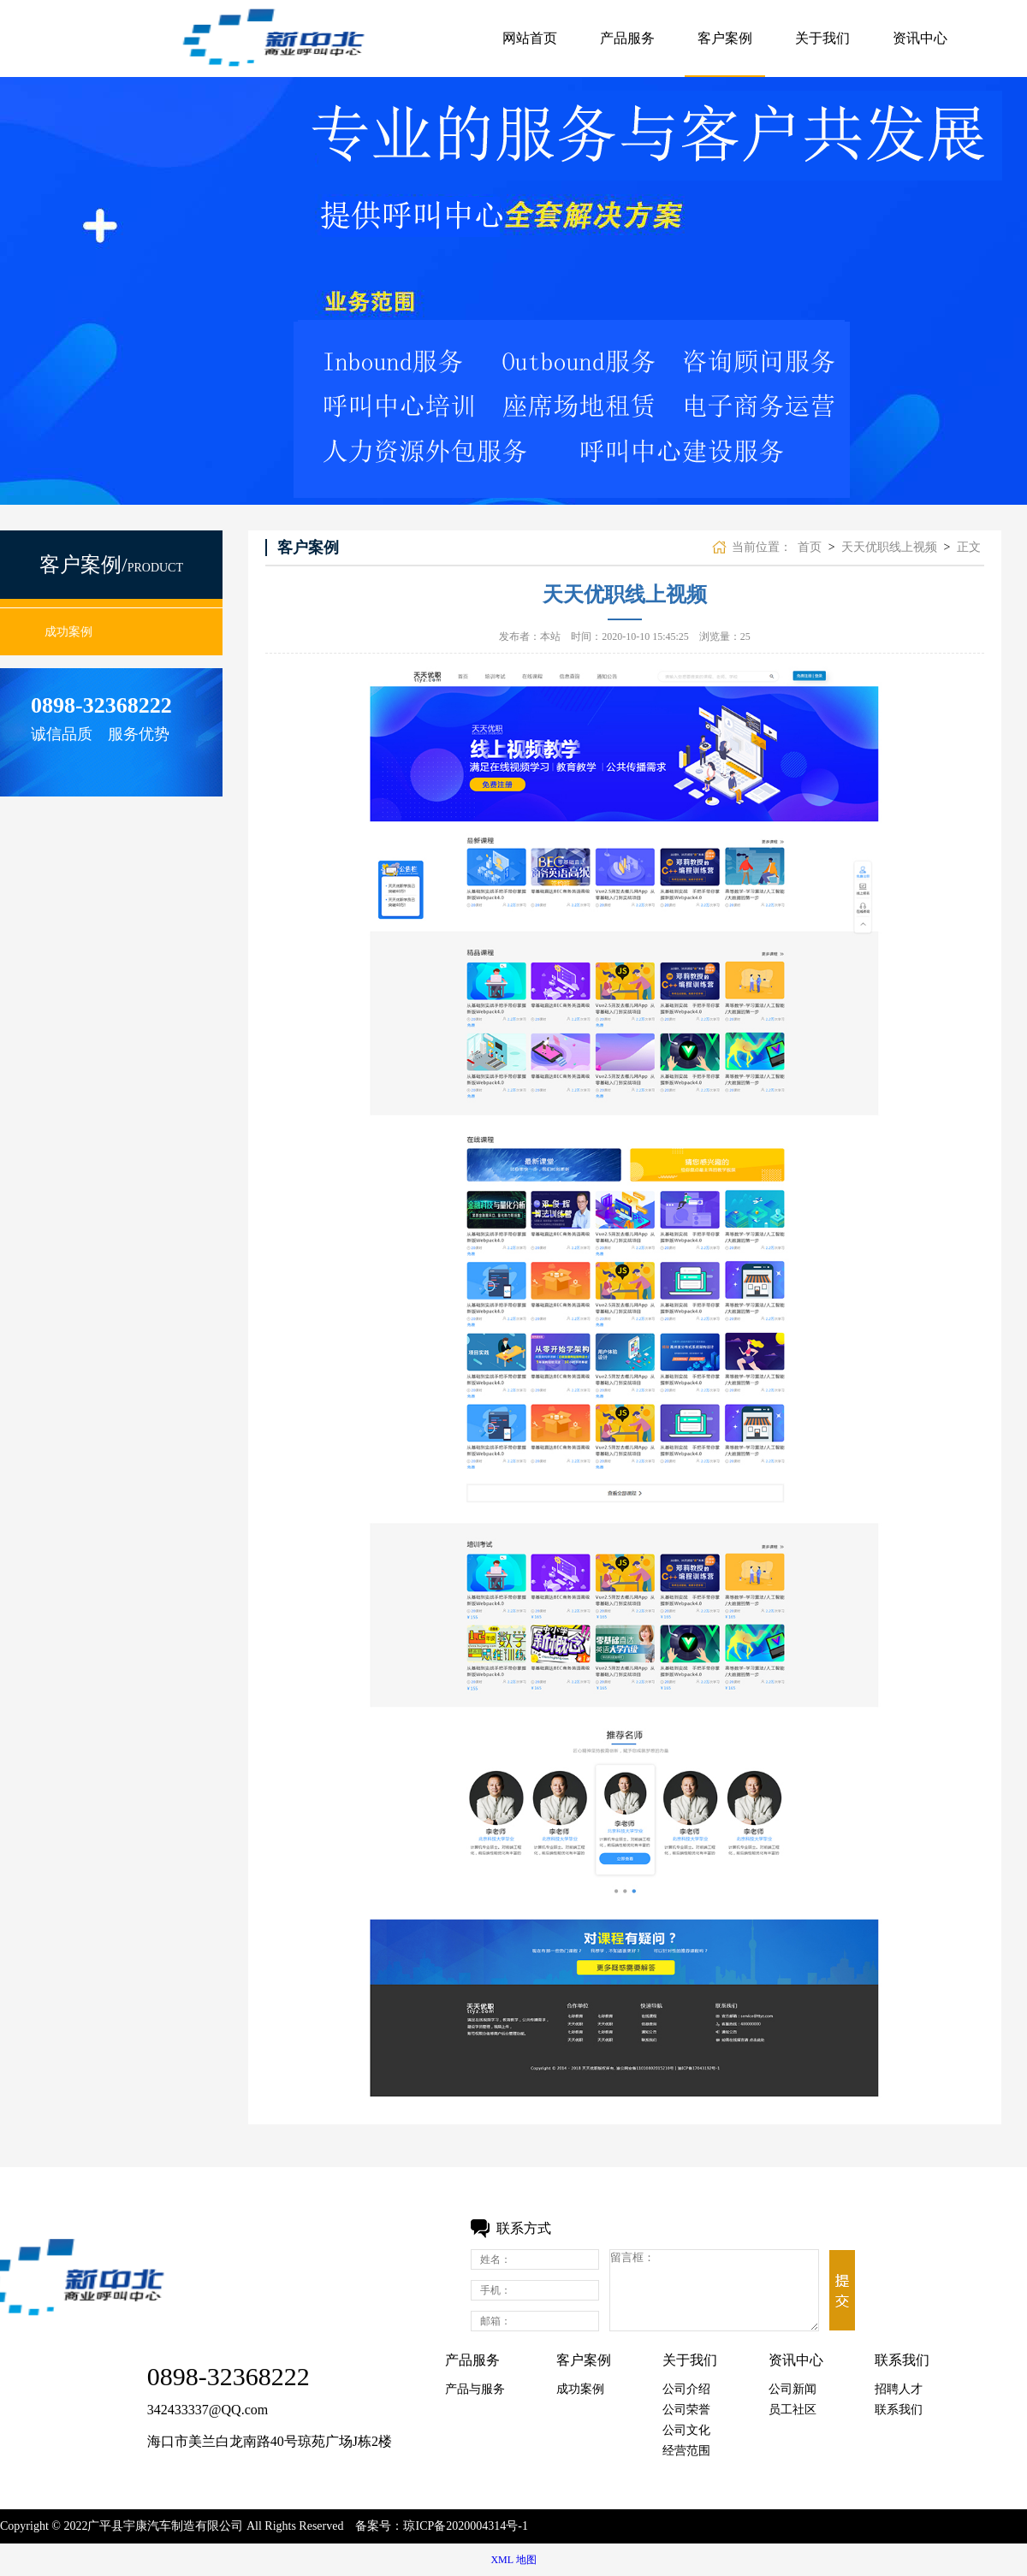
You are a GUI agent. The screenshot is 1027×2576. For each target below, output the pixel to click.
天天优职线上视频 (889, 547)
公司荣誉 (686, 2409)
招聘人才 (899, 2389)
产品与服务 (475, 2389)
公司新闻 (792, 2389)
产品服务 (627, 38)
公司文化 (686, 2430)
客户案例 (725, 38)
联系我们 (899, 2409)
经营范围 (686, 2450)
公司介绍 (686, 2389)
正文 (969, 547)
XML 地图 (513, 2560)
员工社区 (792, 2409)
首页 (810, 547)
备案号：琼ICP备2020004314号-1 (441, 2526)
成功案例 (68, 631)
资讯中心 (920, 38)
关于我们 (822, 38)
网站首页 (529, 38)
